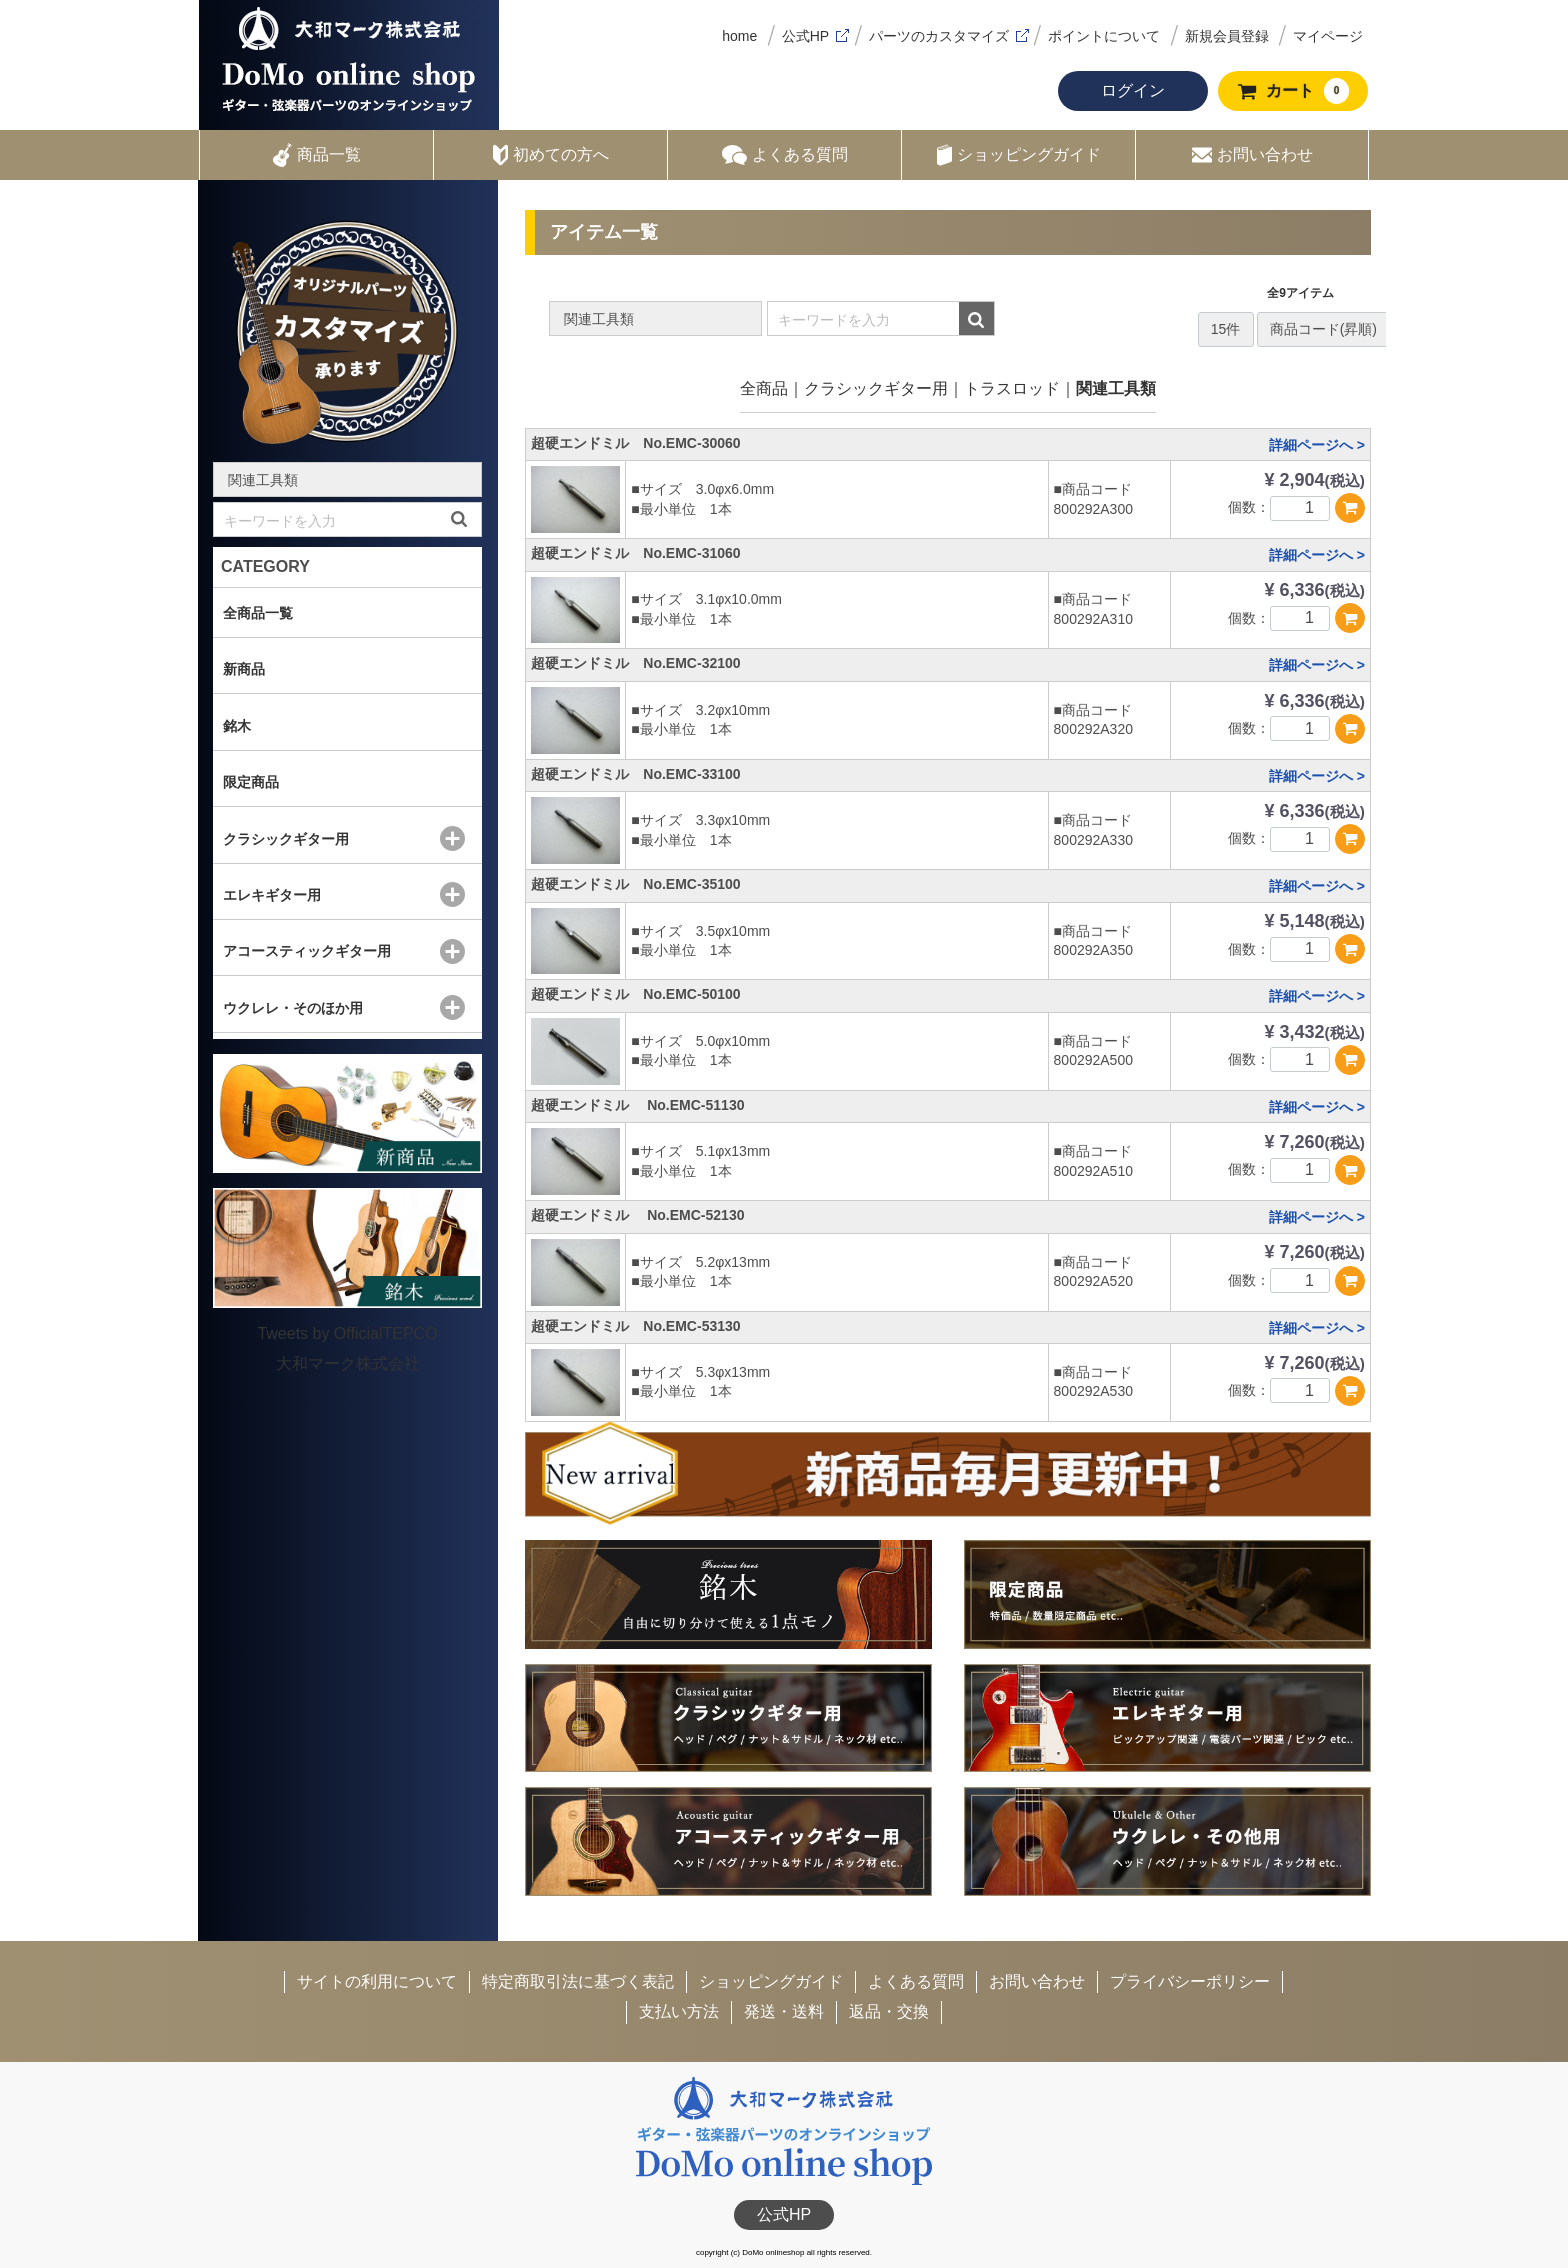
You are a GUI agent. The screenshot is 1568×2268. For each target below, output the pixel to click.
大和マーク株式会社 (348, 1363)
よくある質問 (785, 155)
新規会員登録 (1227, 36)
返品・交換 (889, 2011)
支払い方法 (679, 2011)
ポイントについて (1104, 36)
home (739, 36)
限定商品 (251, 782)
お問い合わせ (1252, 155)
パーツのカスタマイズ (939, 36)
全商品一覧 (258, 613)
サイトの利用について (377, 1981)
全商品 (764, 388)
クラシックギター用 (876, 388)
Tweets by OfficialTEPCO (347, 1333)
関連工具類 (1116, 388)
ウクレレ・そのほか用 (293, 1008)
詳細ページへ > (1317, 445)
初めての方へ (551, 155)
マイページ (1328, 36)
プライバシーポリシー (1190, 1981)
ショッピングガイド (1019, 155)
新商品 (244, 669)
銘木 (237, 726)
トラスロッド (1012, 388)
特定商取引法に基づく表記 (578, 1981)
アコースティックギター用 (307, 951)
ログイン (1133, 90)
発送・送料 (784, 2011)
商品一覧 (317, 155)
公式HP (805, 36)
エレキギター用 (272, 895)
